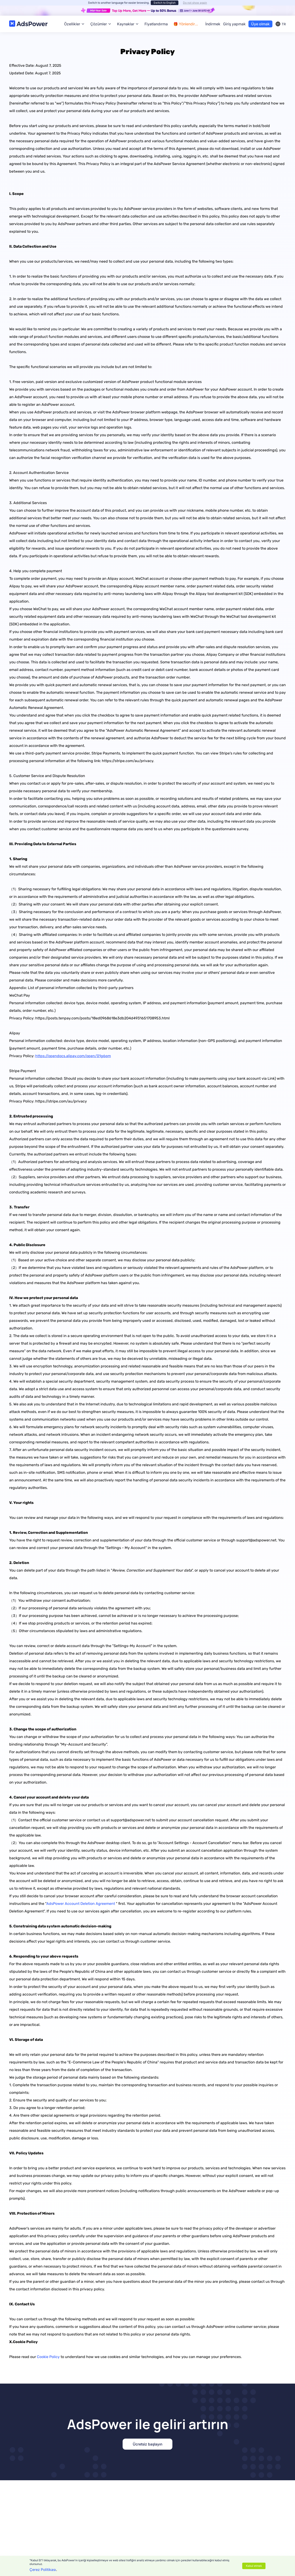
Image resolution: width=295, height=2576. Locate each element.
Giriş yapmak (234, 24)
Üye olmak (260, 24)
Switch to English (164, 2)
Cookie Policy (48, 2357)
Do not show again (195, 2)
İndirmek (212, 24)
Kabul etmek (254, 2565)
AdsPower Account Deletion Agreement (80, 1903)
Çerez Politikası (43, 2569)
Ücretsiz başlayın (147, 2444)
